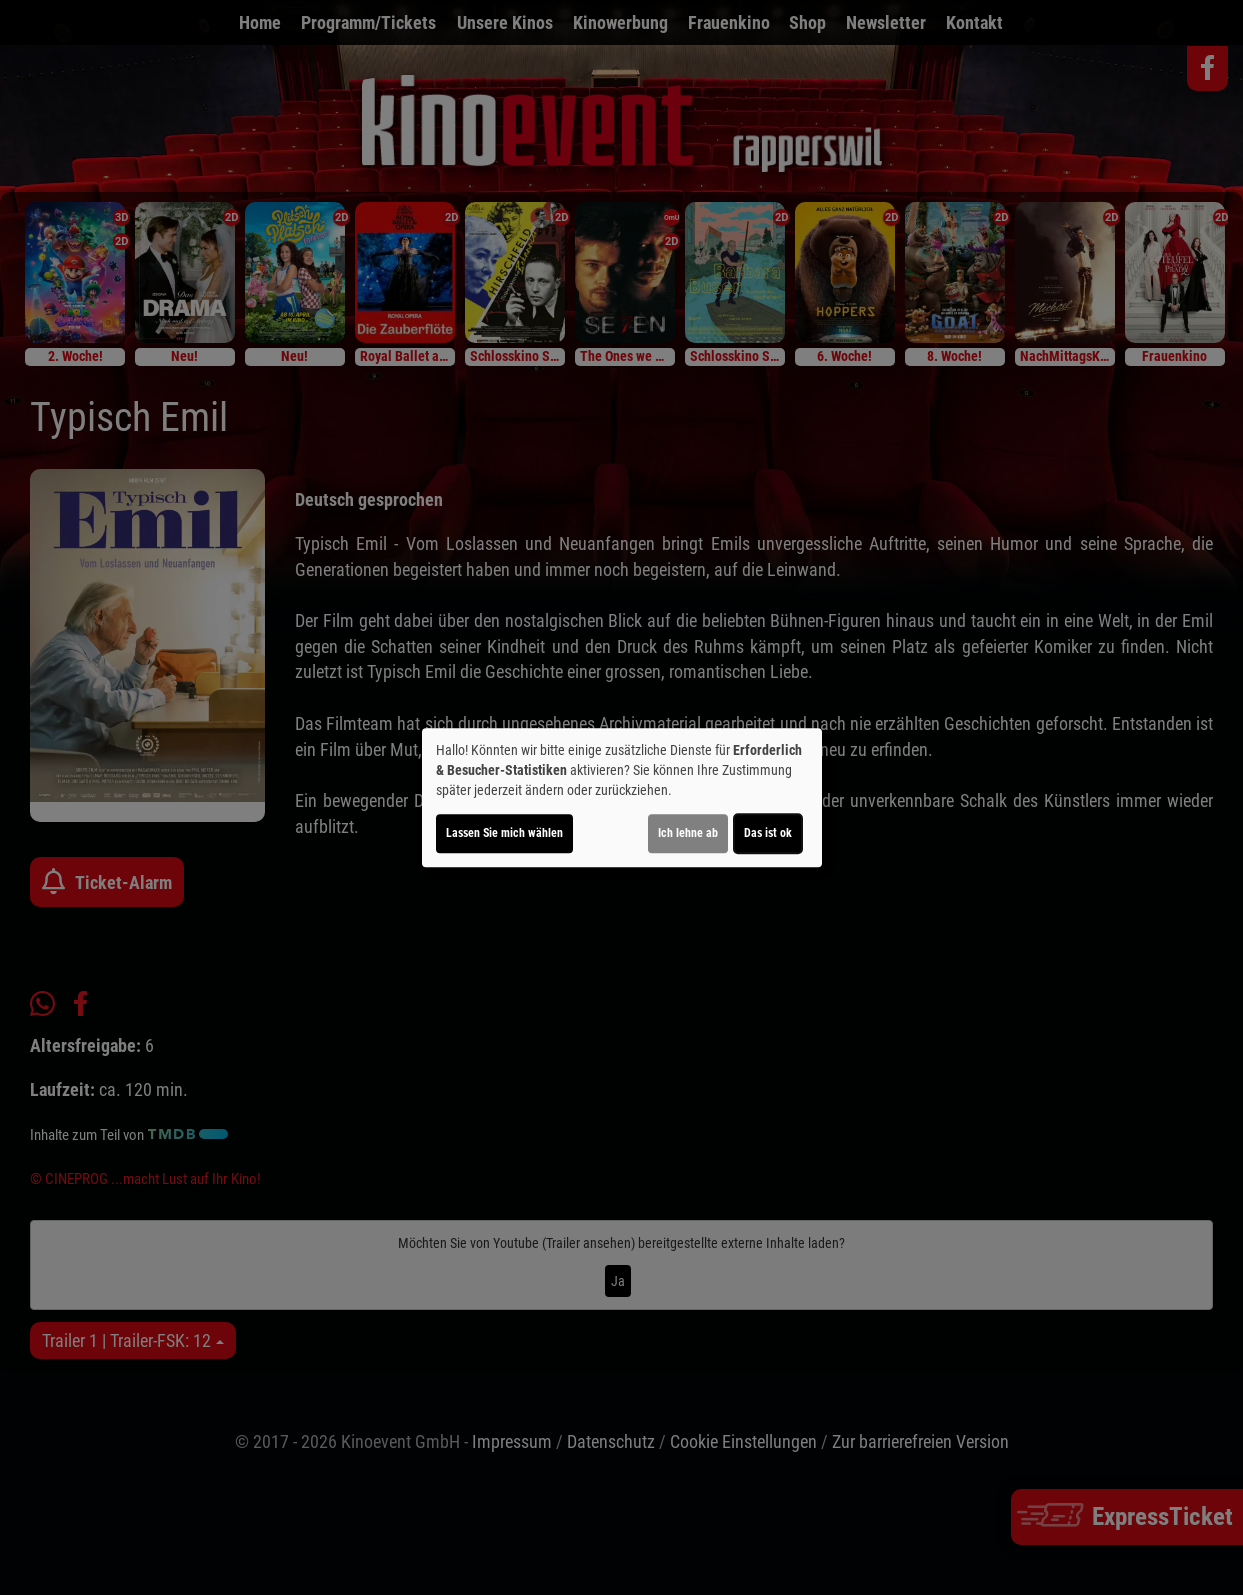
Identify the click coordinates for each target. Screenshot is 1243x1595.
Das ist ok (768, 833)
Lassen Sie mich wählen (504, 833)
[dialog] (622, 798)
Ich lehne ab (688, 833)
